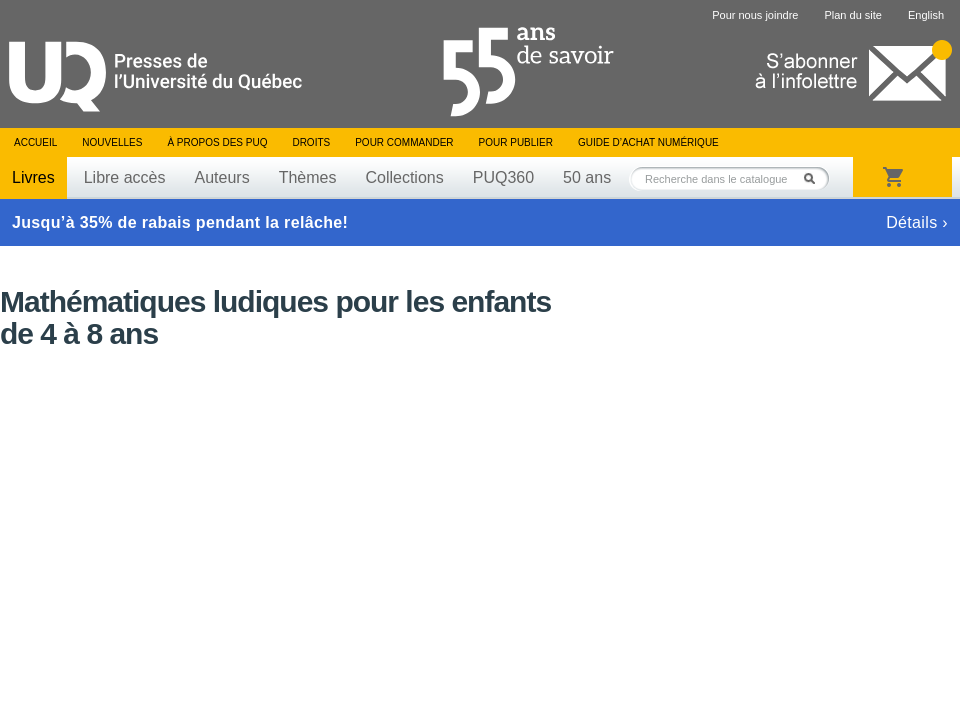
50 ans (587, 177)
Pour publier (516, 142)
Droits (311, 142)
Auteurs (222, 177)
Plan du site (852, 15)
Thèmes (308, 177)
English (926, 15)
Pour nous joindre (755, 15)
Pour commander (404, 142)
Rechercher (815, 178)
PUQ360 (503, 177)
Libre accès (125, 177)
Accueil (35, 142)
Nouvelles (112, 142)
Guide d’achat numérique (648, 142)
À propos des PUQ (217, 142)
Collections (404, 177)
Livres (33, 177)
